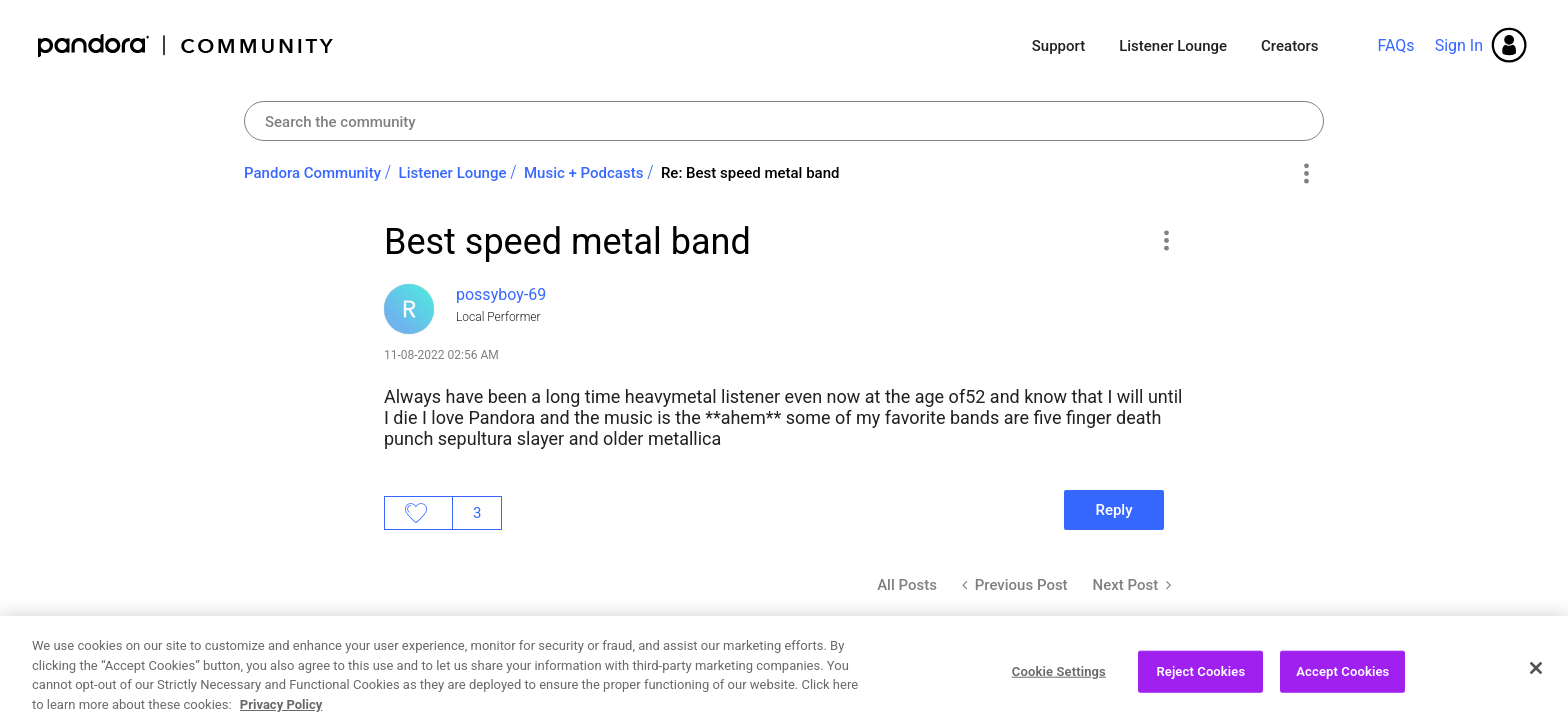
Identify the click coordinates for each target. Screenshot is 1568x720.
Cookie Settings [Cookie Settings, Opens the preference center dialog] (1059, 689)
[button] (1165, 240)
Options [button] (1305, 174)
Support (1058, 46)
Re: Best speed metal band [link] (750, 173)
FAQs (1395, 45)
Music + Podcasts (583, 173)
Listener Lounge (1173, 46)
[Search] (784, 121)
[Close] (1536, 687)
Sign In (1459, 45)
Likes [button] (418, 513)
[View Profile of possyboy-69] (501, 294)
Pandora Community (186, 45)
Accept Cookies (1342, 689)
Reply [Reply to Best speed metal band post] (1113, 510)
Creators (1289, 46)
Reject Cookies (1200, 689)
